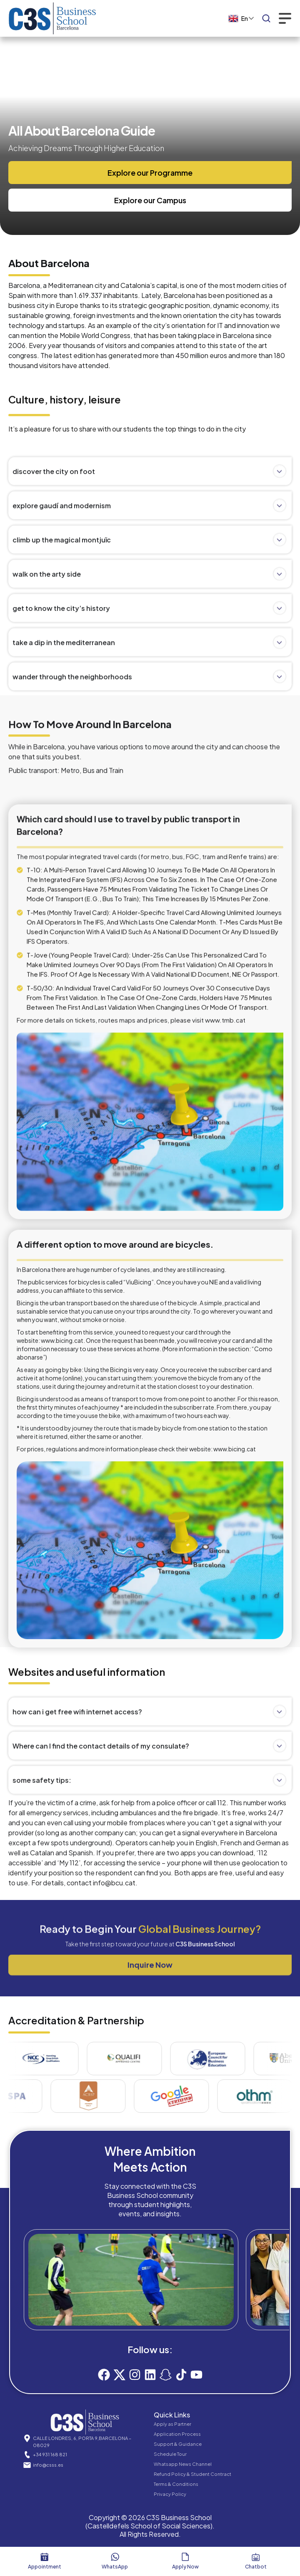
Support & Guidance (178, 2444)
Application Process (177, 2434)
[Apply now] (185, 2557)
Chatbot (256, 2566)
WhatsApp (115, 2566)
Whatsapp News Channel (183, 2464)
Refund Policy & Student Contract (192, 2474)
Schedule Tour (170, 2454)
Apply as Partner (172, 2424)
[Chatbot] (256, 2557)
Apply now (185, 2566)
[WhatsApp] (115, 2557)
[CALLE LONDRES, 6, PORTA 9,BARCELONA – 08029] (27, 2438)
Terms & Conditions (176, 2484)
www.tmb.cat (225, 1386)
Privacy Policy (170, 2494)
